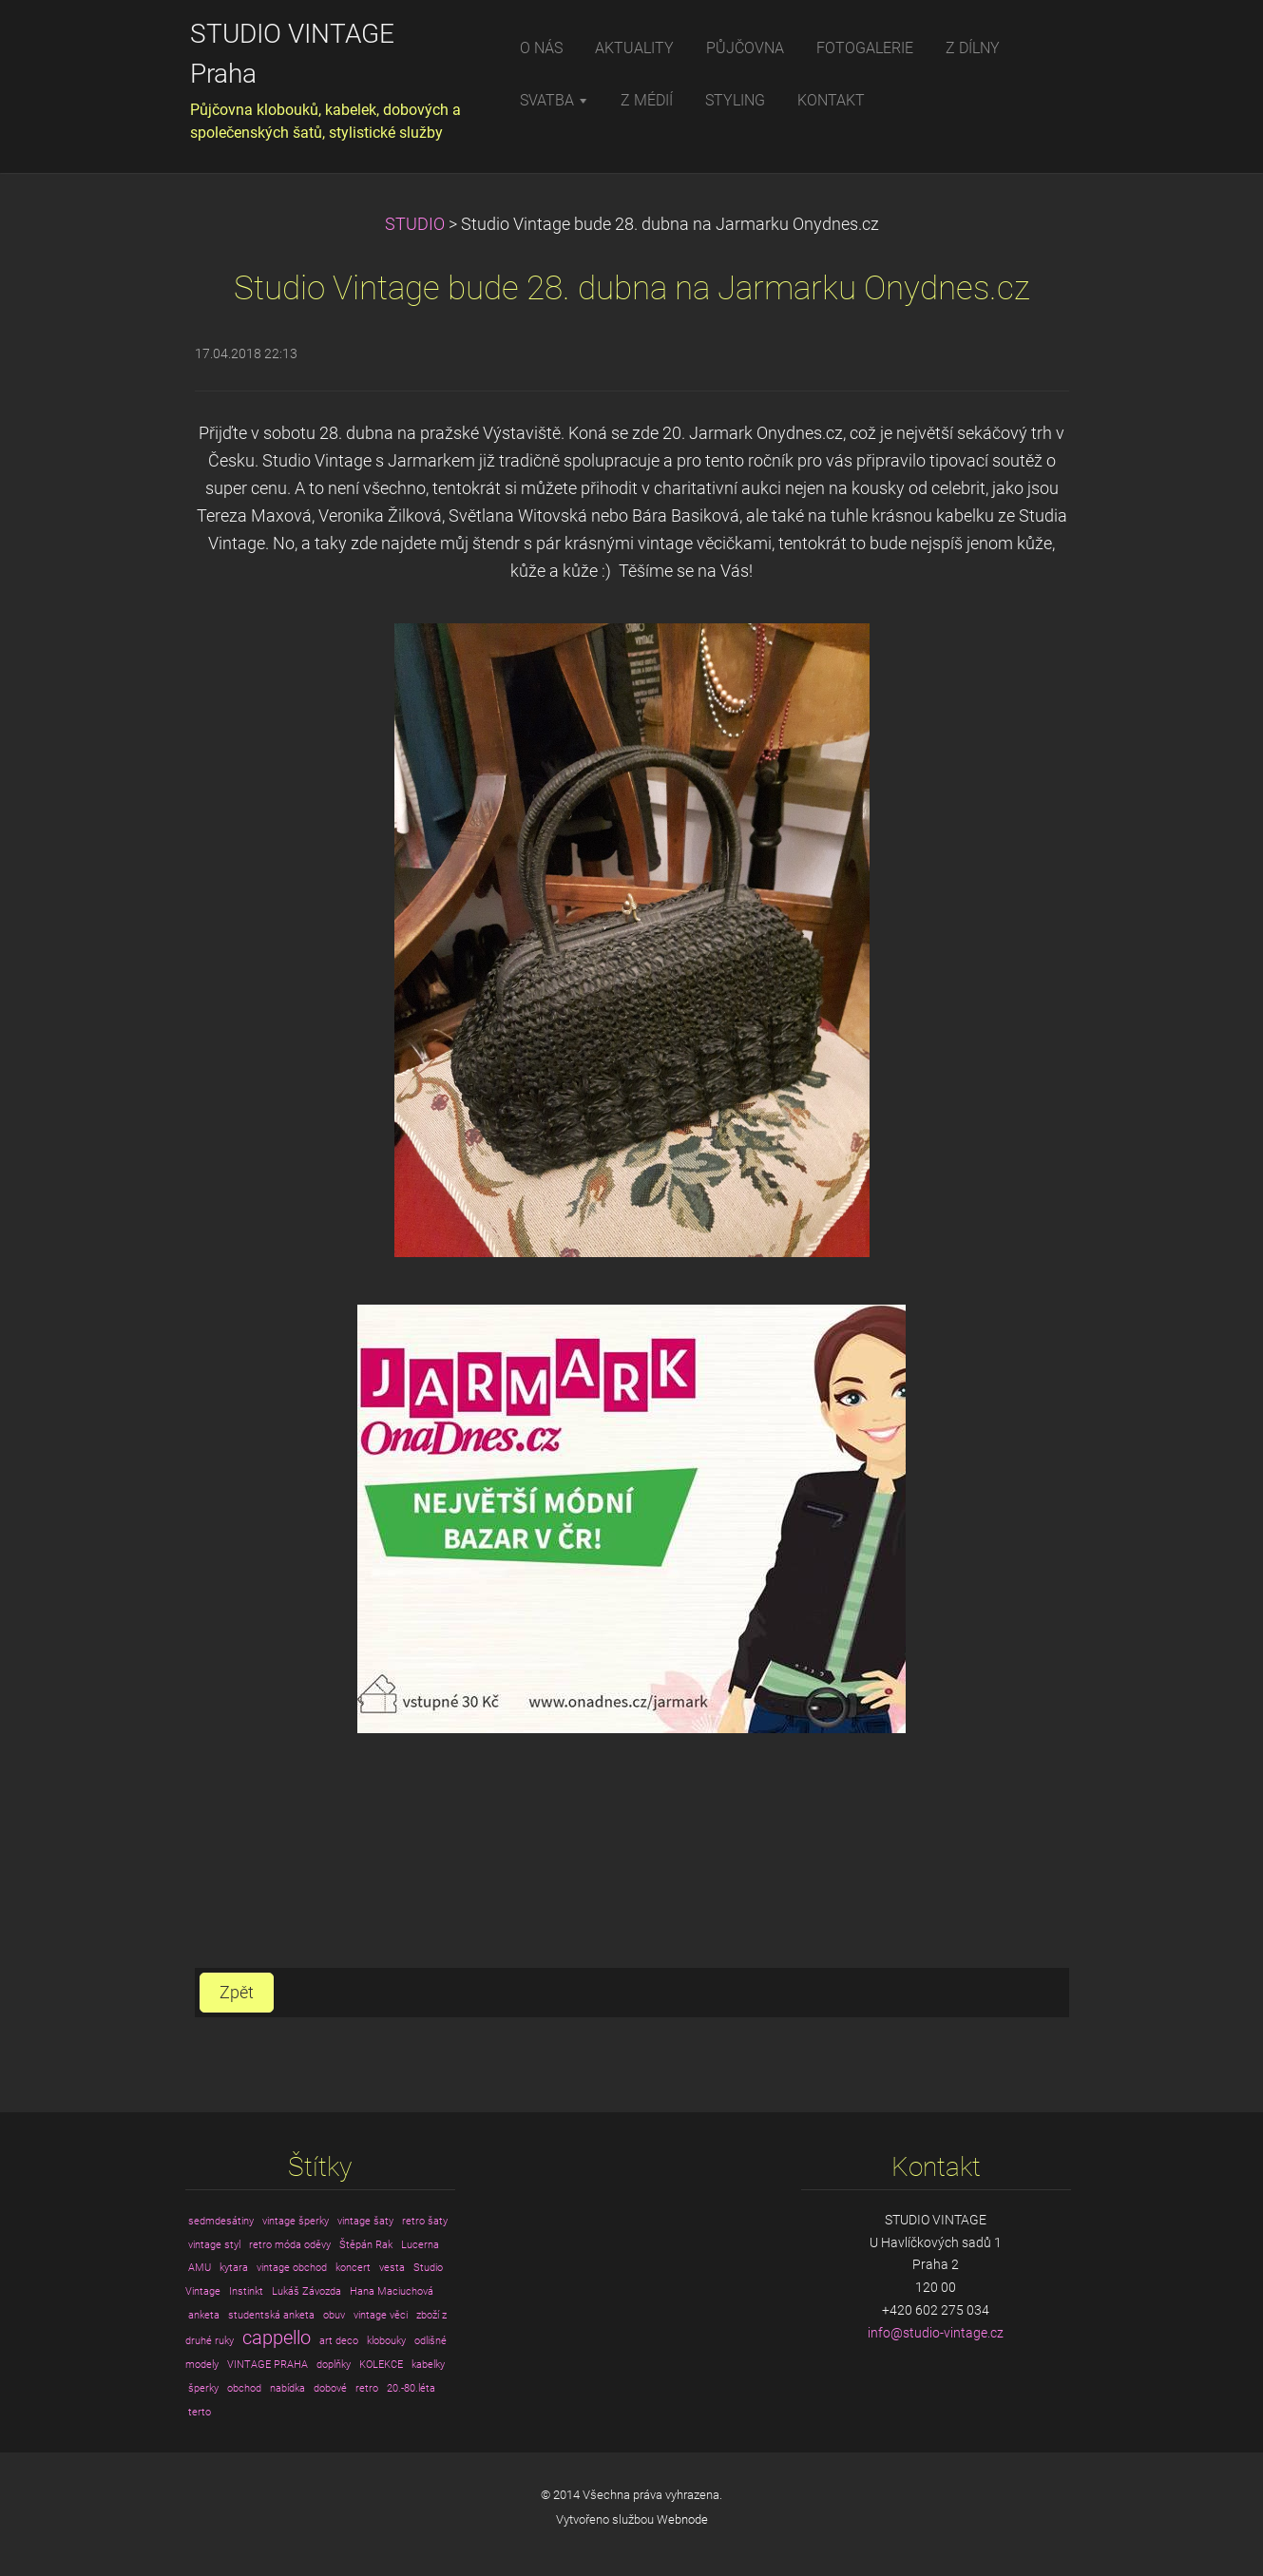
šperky (203, 2388)
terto (199, 2412)
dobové (330, 2388)
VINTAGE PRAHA (267, 2364)
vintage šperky (295, 2221)
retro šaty (425, 2221)
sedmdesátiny (221, 2221)
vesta (392, 2267)
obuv (334, 2315)
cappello (276, 2338)
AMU (199, 2267)
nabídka (287, 2388)
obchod (244, 2388)
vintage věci (381, 2315)
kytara (234, 2267)
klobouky (386, 2341)
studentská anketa (271, 2315)
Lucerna (420, 2245)
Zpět (237, 1992)
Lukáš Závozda (306, 2291)
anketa (204, 2315)
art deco (338, 2341)
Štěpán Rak (365, 2245)
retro (366, 2388)
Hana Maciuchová (391, 2291)
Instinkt (246, 2291)
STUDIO (415, 224)
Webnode (682, 2519)
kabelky (428, 2364)
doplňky (333, 2364)
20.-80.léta (411, 2388)
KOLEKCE (381, 2364)
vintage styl (214, 2245)
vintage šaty (365, 2221)
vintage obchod (292, 2267)
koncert (353, 2267)
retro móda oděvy (290, 2245)
